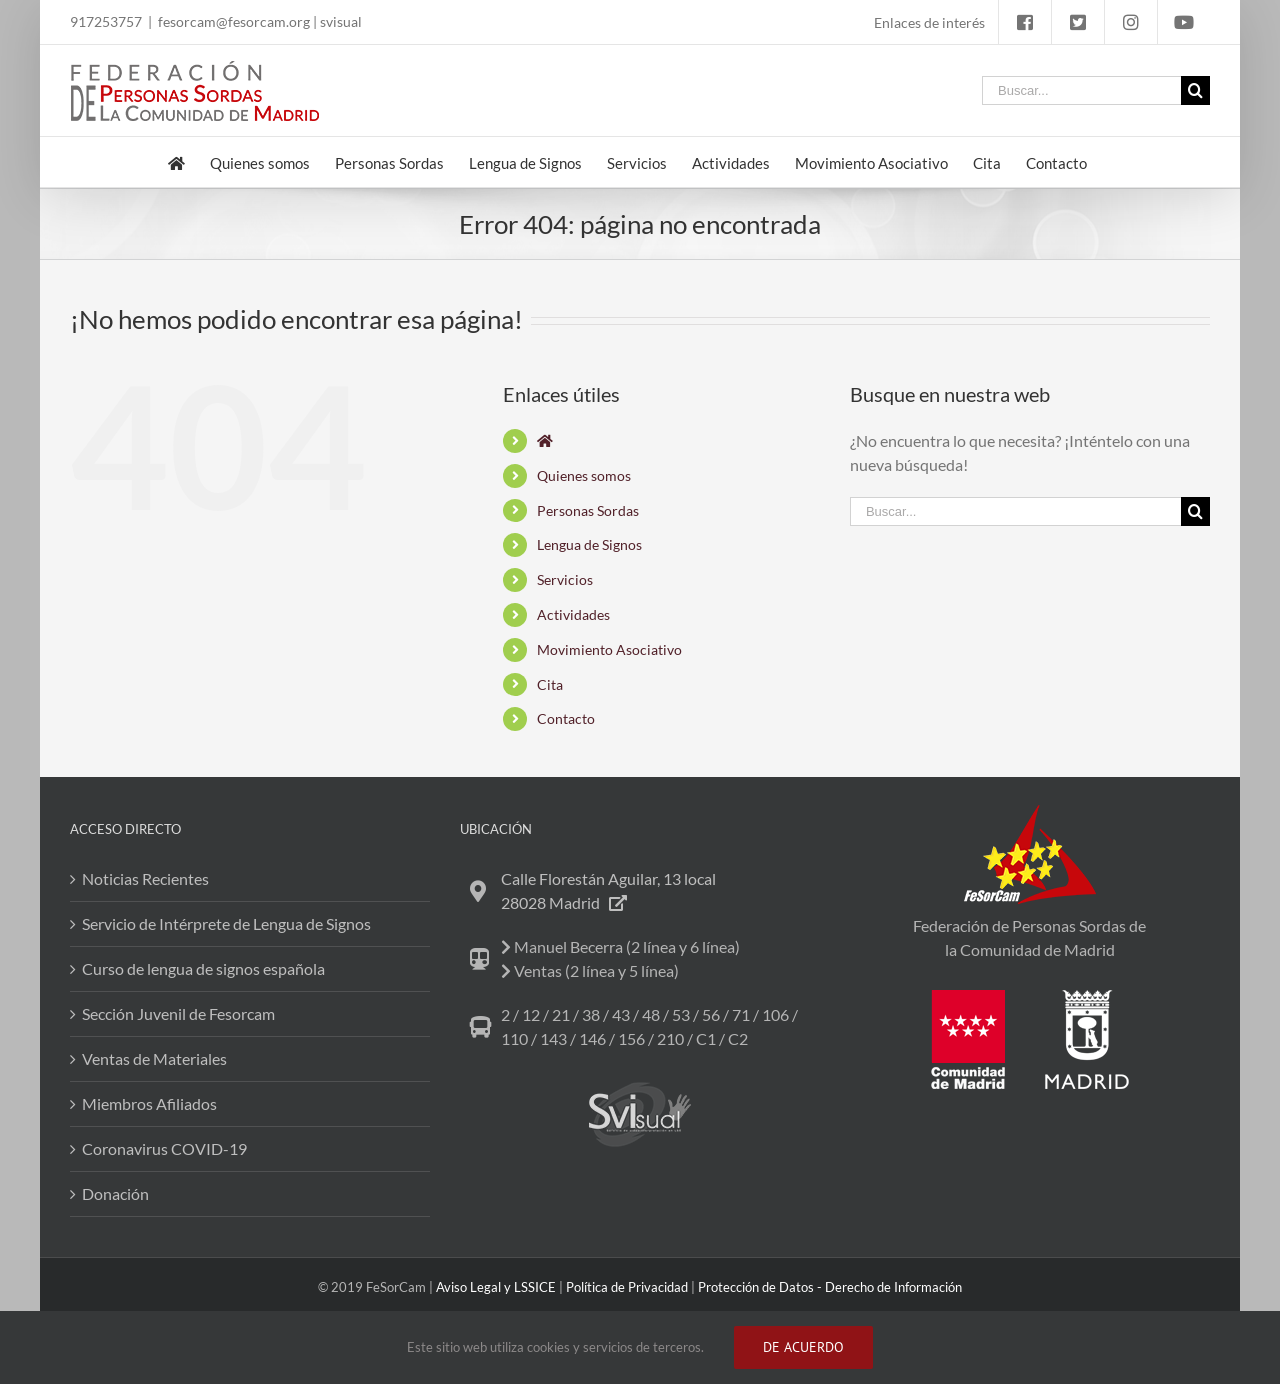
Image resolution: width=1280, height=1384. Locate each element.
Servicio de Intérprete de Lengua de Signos (226, 923)
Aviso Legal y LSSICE (496, 1287)
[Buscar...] (1081, 90)
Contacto (566, 718)
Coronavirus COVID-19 (164, 1148)
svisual (341, 21)
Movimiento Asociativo (609, 649)
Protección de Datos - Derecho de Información (830, 1287)
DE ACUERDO (803, 1347)
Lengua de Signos (589, 544)
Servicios (565, 579)
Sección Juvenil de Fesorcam (178, 1013)
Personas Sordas (588, 510)
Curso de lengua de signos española (203, 968)
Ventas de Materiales (154, 1058)
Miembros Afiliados (149, 1103)
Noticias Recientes (145, 878)
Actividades (573, 614)
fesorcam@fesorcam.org (234, 21)
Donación (115, 1193)
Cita (550, 684)
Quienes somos (584, 475)
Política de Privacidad (627, 1287)
